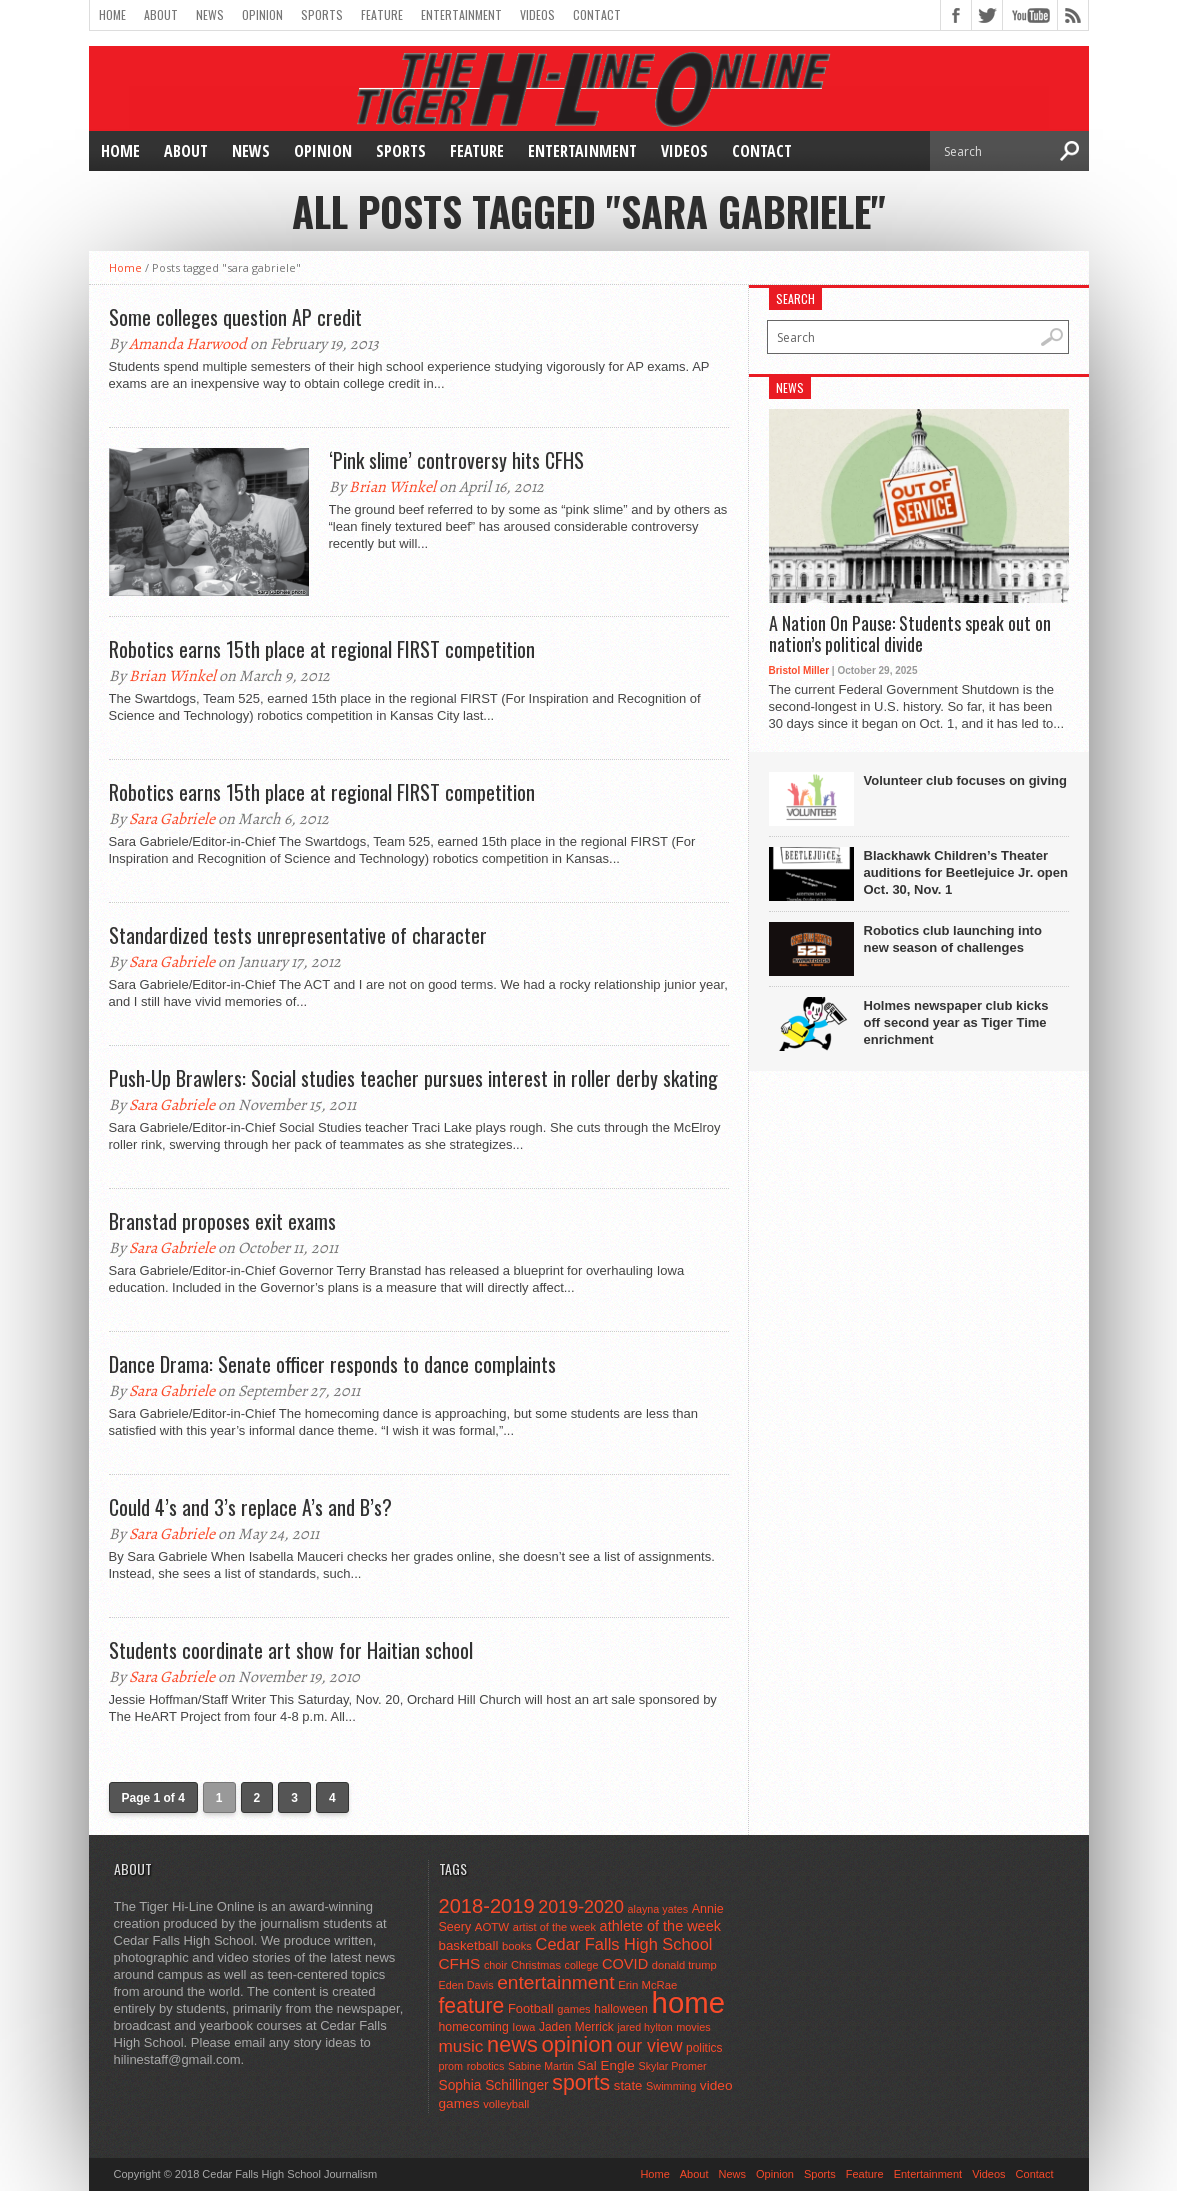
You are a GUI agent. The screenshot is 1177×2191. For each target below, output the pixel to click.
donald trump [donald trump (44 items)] (684, 1965)
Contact (597, 14)
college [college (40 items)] (582, 1965)
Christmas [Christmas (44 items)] (536, 1965)
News (210, 14)
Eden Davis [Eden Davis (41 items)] (466, 1985)
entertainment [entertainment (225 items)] (555, 1982)
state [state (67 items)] (628, 2085)
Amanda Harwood (188, 344)
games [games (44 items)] (573, 2009)
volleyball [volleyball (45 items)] (506, 2104)
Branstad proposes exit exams (222, 1221)
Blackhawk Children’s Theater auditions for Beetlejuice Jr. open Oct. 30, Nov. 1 (966, 872)
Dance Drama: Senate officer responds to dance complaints (332, 1364)
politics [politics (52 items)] (704, 2048)
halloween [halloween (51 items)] (621, 2009)
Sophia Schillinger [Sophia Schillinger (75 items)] (494, 2085)
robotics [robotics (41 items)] (486, 2066)
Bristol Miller (799, 670)
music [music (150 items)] (461, 2046)
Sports (322, 14)
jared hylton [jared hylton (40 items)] (644, 2027)
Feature (382, 14)
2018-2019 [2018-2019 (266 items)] (487, 1906)
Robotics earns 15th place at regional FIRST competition (322, 649)
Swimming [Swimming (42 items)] (671, 2086)
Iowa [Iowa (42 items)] (523, 2027)
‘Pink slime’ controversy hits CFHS (456, 460)
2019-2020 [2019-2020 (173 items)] (581, 1907)
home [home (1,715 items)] (688, 2002)
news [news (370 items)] (512, 2044)
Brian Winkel (392, 487)
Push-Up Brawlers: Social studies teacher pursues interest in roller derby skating (413, 1078)
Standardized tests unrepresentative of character (298, 935)
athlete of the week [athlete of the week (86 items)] (660, 1926)
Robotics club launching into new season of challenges (953, 939)
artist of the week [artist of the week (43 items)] (554, 1927)
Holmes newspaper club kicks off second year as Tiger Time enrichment (956, 1022)
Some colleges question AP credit (235, 317)
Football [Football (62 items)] (531, 2008)
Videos (537, 14)
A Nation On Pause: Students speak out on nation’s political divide (910, 634)
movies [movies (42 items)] (693, 2027)
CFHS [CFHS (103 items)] (460, 1963)
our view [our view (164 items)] (650, 2046)
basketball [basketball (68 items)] (469, 1945)
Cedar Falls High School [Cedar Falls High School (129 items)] (624, 1944)
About (161, 14)
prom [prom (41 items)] (451, 2066)
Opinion (262, 14)
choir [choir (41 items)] (495, 1965)
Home (112, 14)
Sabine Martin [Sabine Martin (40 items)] (541, 2066)
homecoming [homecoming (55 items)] (474, 2027)
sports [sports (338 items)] (581, 2083)
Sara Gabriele (172, 819)
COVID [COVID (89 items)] (625, 1964)
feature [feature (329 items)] (472, 2005)
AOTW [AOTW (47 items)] (492, 1927)
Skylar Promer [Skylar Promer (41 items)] (672, 2066)
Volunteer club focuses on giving (965, 780)
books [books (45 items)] (517, 1946)
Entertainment (461, 14)
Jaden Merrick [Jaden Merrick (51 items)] (576, 2027)
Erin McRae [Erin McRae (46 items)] (647, 1985)
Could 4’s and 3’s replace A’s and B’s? (250, 1507)
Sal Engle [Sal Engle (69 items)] (605, 2065)
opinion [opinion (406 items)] (577, 2044)
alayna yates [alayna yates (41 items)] (658, 1909)
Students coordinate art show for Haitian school (291, 1650)
